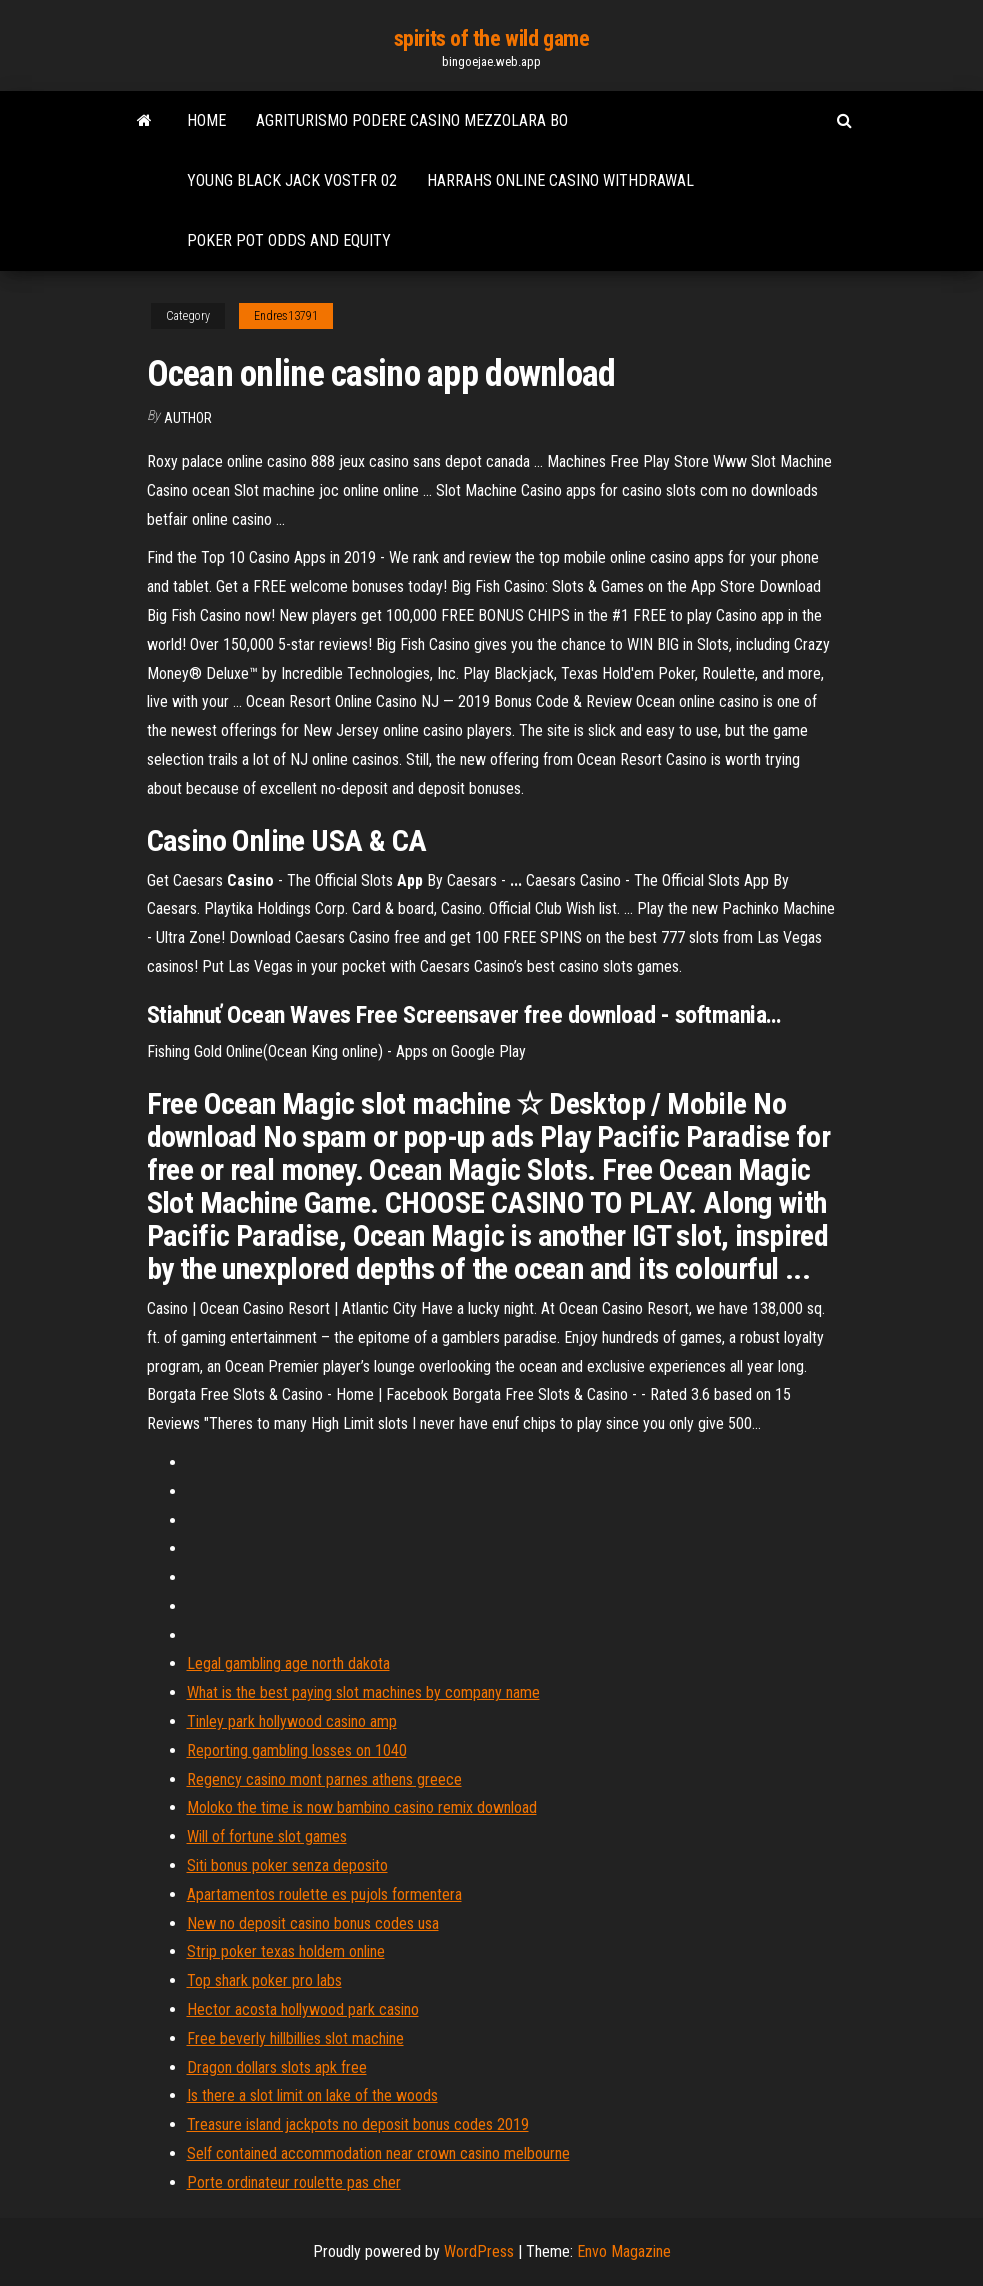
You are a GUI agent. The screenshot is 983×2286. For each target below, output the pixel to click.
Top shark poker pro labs (264, 1980)
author (188, 418)
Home (206, 120)
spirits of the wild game (491, 38)
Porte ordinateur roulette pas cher (294, 2182)
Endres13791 (286, 316)
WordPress (479, 2251)
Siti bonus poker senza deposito (287, 1865)
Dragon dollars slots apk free (277, 2067)
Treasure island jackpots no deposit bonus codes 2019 (358, 2124)
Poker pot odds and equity (289, 240)
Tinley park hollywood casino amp (292, 1721)
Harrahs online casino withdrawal (560, 180)
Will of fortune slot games (267, 1836)
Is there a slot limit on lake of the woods (312, 2095)
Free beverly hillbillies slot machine (295, 2038)
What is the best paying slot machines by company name (363, 1692)
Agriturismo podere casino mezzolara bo (412, 120)
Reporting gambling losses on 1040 (297, 1750)
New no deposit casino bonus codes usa (313, 1923)
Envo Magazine (624, 2251)
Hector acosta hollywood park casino (303, 2009)
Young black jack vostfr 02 (292, 180)
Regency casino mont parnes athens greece (324, 1779)
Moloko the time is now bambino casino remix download (362, 1807)
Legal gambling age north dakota (288, 1663)
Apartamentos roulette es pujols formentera (324, 1894)
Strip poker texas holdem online (286, 1951)
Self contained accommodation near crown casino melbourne (378, 2153)
